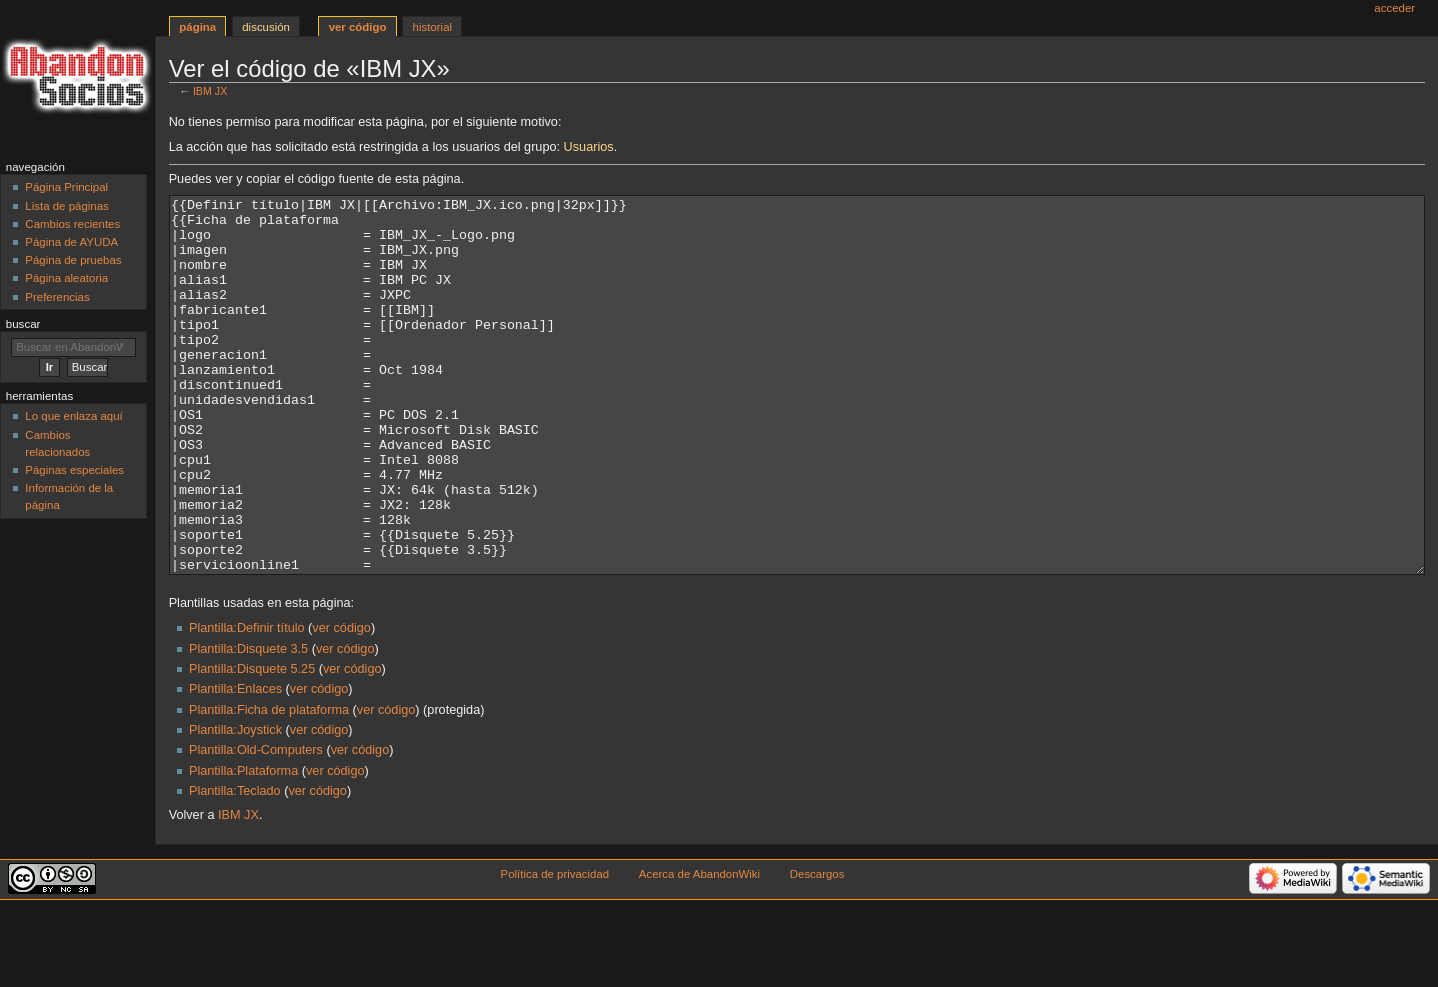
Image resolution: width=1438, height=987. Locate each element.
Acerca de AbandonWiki (699, 949)
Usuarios (589, 147)
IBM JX (210, 91)
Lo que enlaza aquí (73, 416)
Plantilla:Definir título (247, 703)
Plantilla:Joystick (235, 805)
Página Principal (66, 187)
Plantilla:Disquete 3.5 (248, 724)
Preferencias (57, 297)
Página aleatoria (66, 278)
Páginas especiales (74, 470)
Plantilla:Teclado (235, 866)
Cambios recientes (72, 224)
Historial (432, 27)
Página (197, 27)
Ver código (358, 27)
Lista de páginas (66, 206)
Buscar (23, 324)
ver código (341, 703)
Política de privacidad (555, 949)
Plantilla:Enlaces (235, 764)
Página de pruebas (73, 260)
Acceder (1394, 8)
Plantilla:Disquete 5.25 (252, 744)
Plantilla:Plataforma (243, 846)
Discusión (266, 27)
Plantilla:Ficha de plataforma (269, 785)
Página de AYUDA (71, 242)
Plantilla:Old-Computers (256, 825)
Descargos (817, 949)
